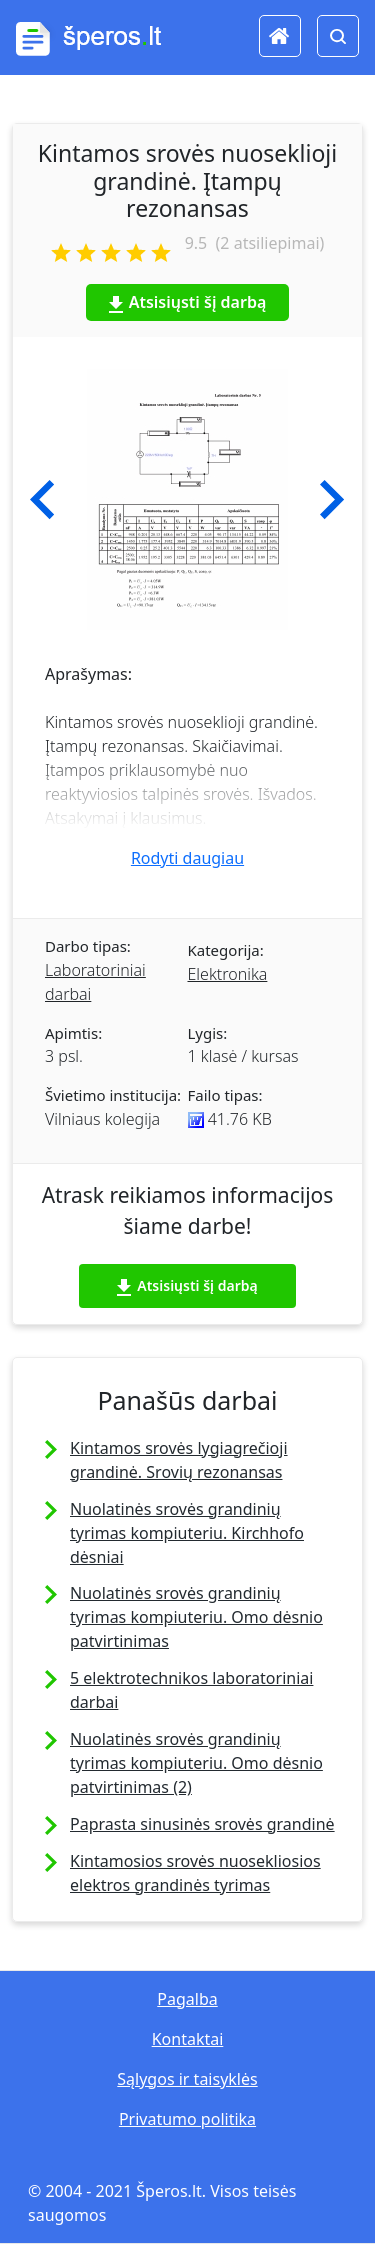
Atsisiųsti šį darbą (188, 302)
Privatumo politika (187, 2119)
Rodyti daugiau (187, 858)
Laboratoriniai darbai (95, 982)
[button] (42, 500)
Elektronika (228, 974)
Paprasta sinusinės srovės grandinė (202, 1824)
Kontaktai (188, 2039)
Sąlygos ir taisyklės (187, 2079)
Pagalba (187, 1999)
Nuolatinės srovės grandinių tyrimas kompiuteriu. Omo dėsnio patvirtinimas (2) (196, 1763)
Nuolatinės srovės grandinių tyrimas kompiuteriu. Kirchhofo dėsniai (187, 1533)
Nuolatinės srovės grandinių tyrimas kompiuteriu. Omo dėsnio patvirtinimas (196, 1617)
